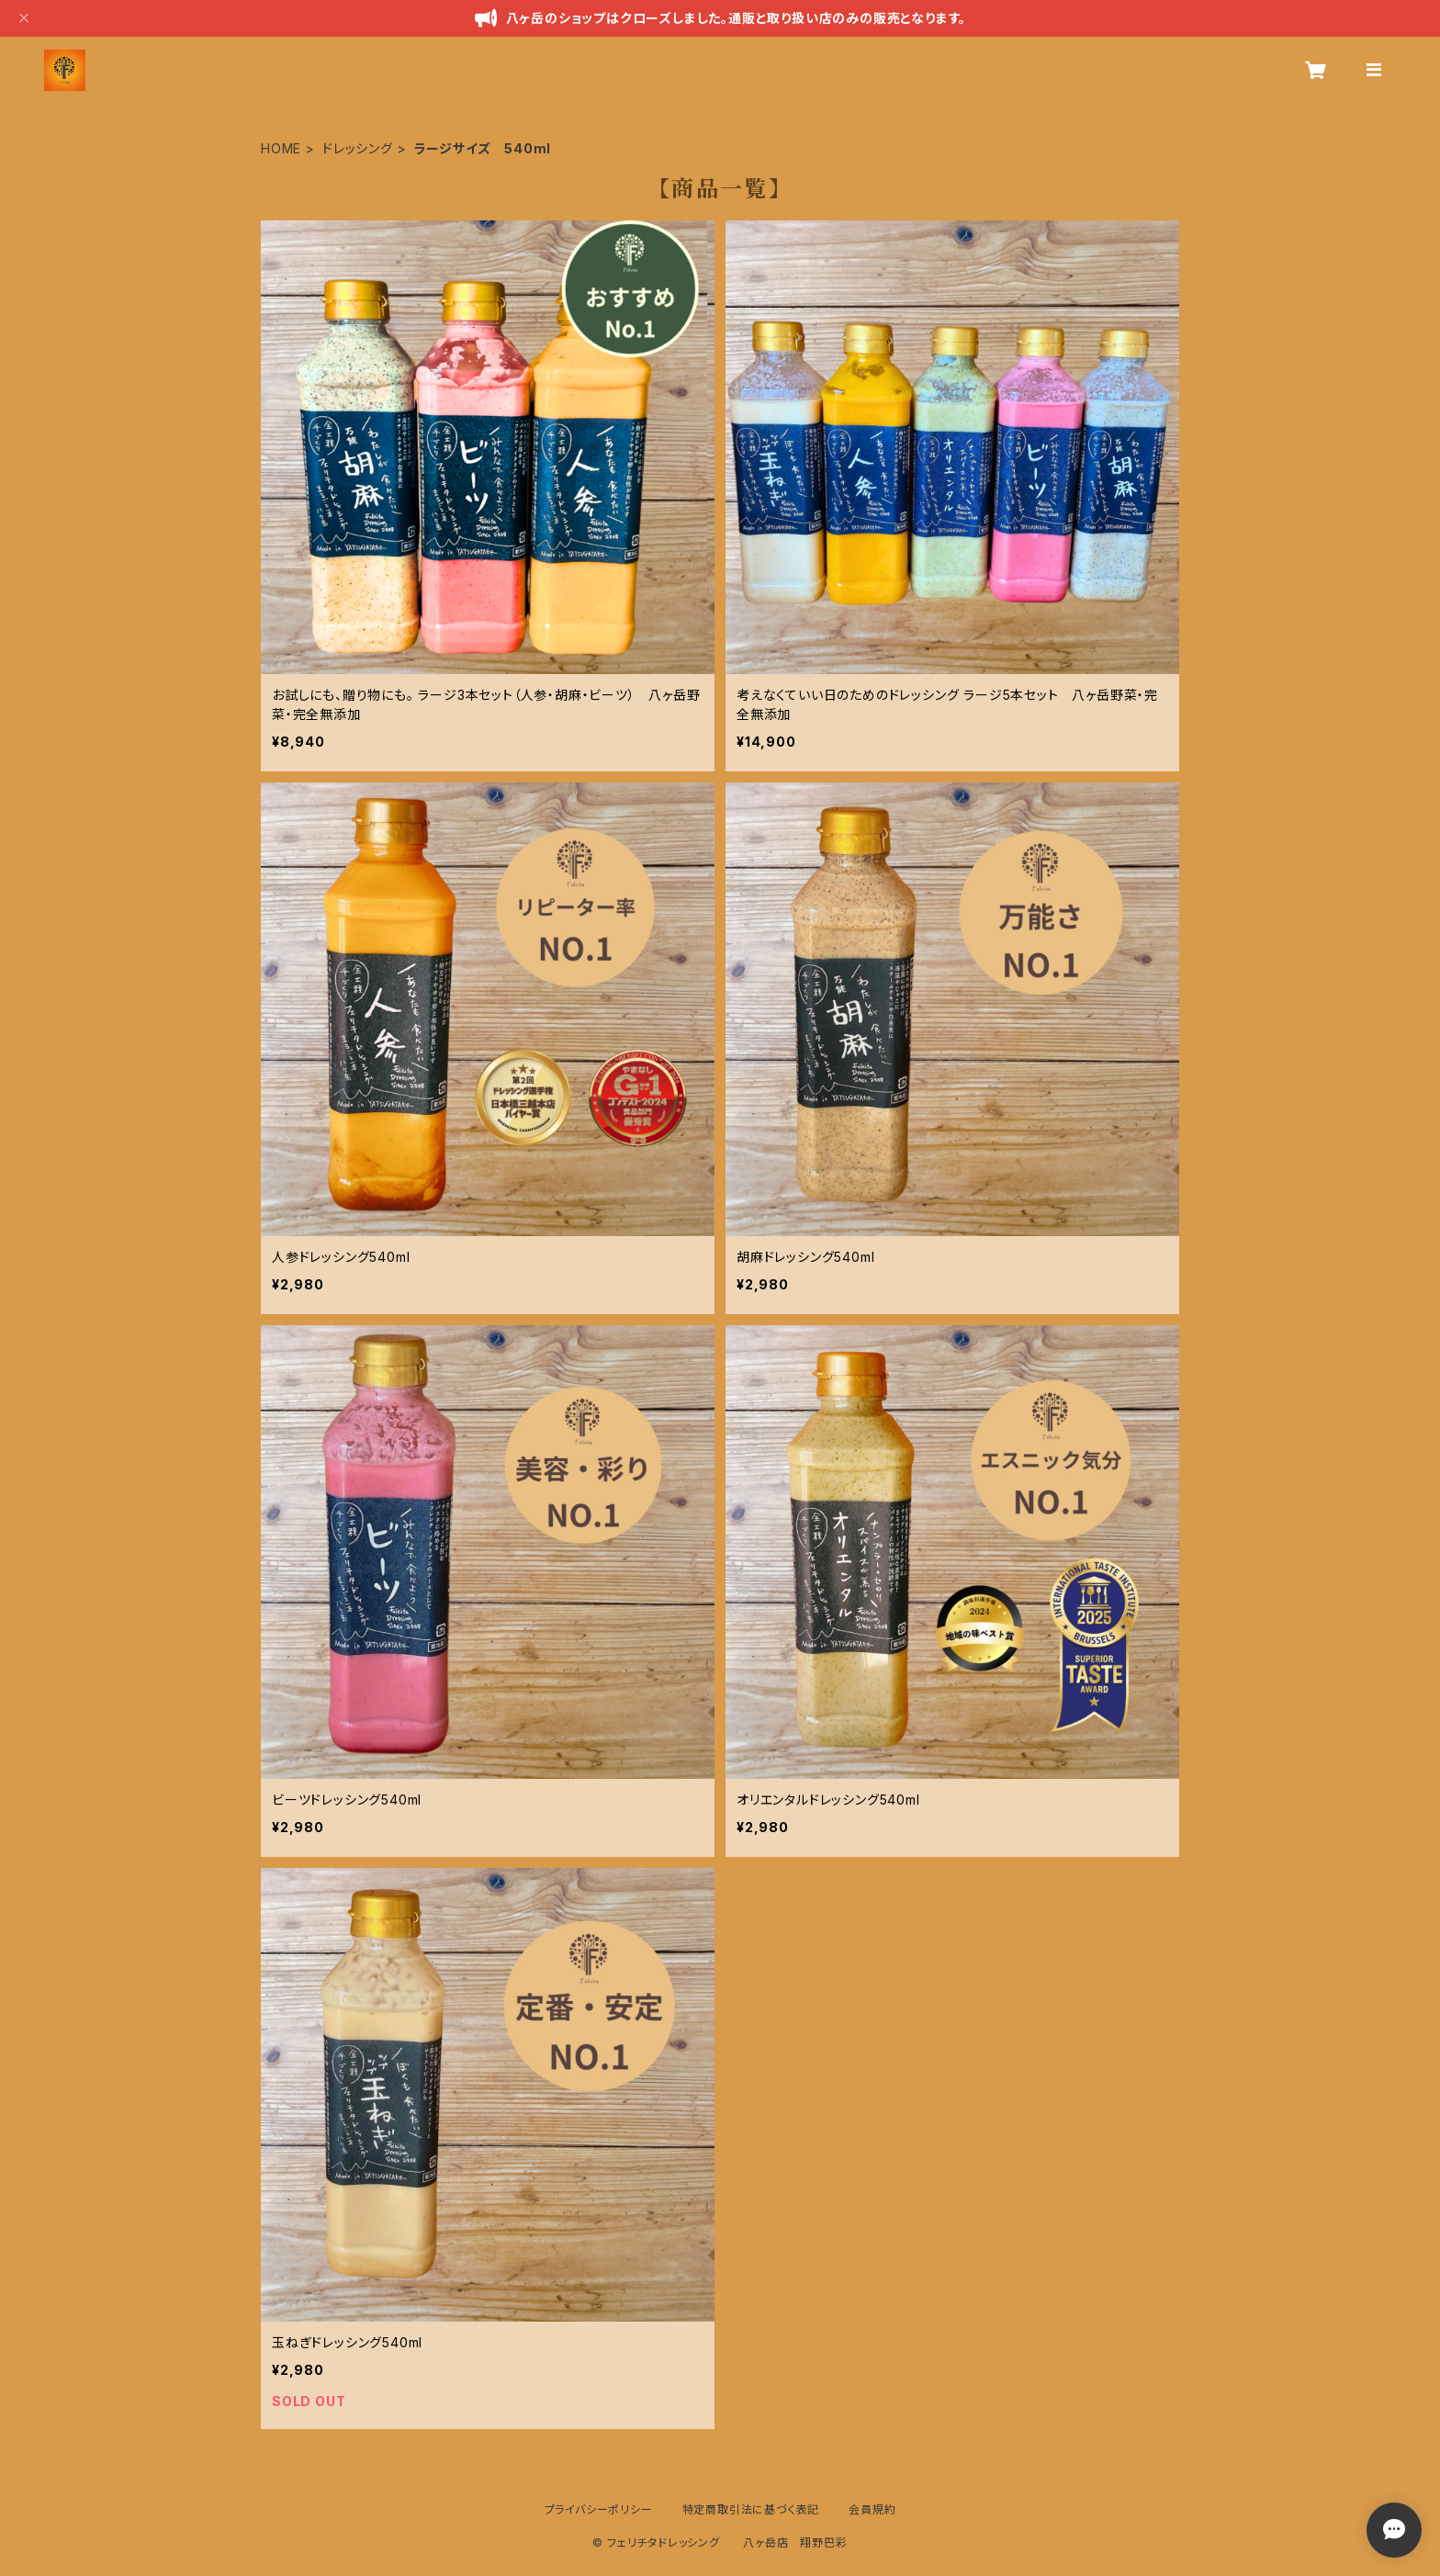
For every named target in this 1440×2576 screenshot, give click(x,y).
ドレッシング (357, 148)
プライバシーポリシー (599, 2509)
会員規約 (872, 2509)
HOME (281, 148)
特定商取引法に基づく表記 (751, 2509)
